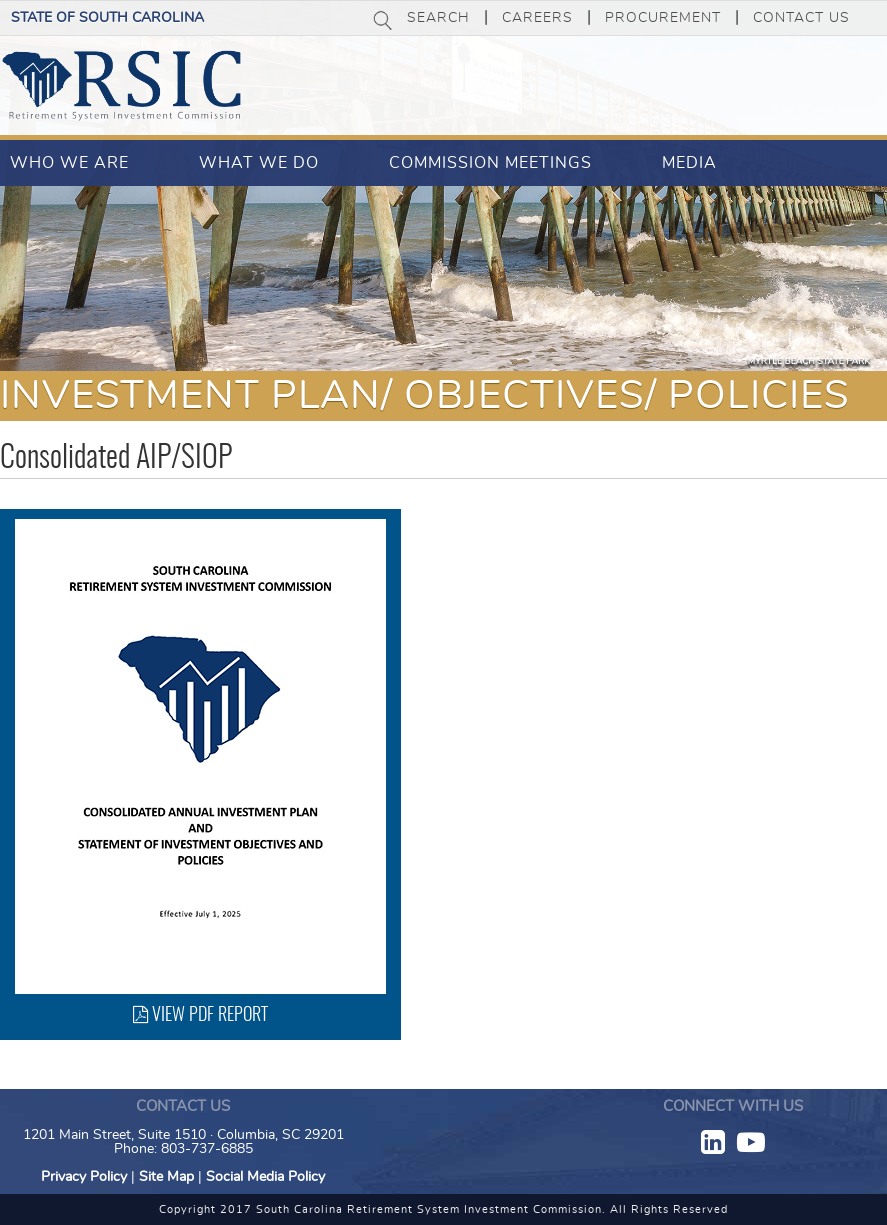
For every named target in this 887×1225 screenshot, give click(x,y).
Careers (537, 18)
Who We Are (69, 163)
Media (689, 163)
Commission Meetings (490, 163)
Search (438, 18)
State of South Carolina (107, 18)
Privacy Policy (84, 1177)
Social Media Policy (265, 1177)
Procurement (663, 18)
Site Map (166, 1177)
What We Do (259, 163)
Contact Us (801, 18)
